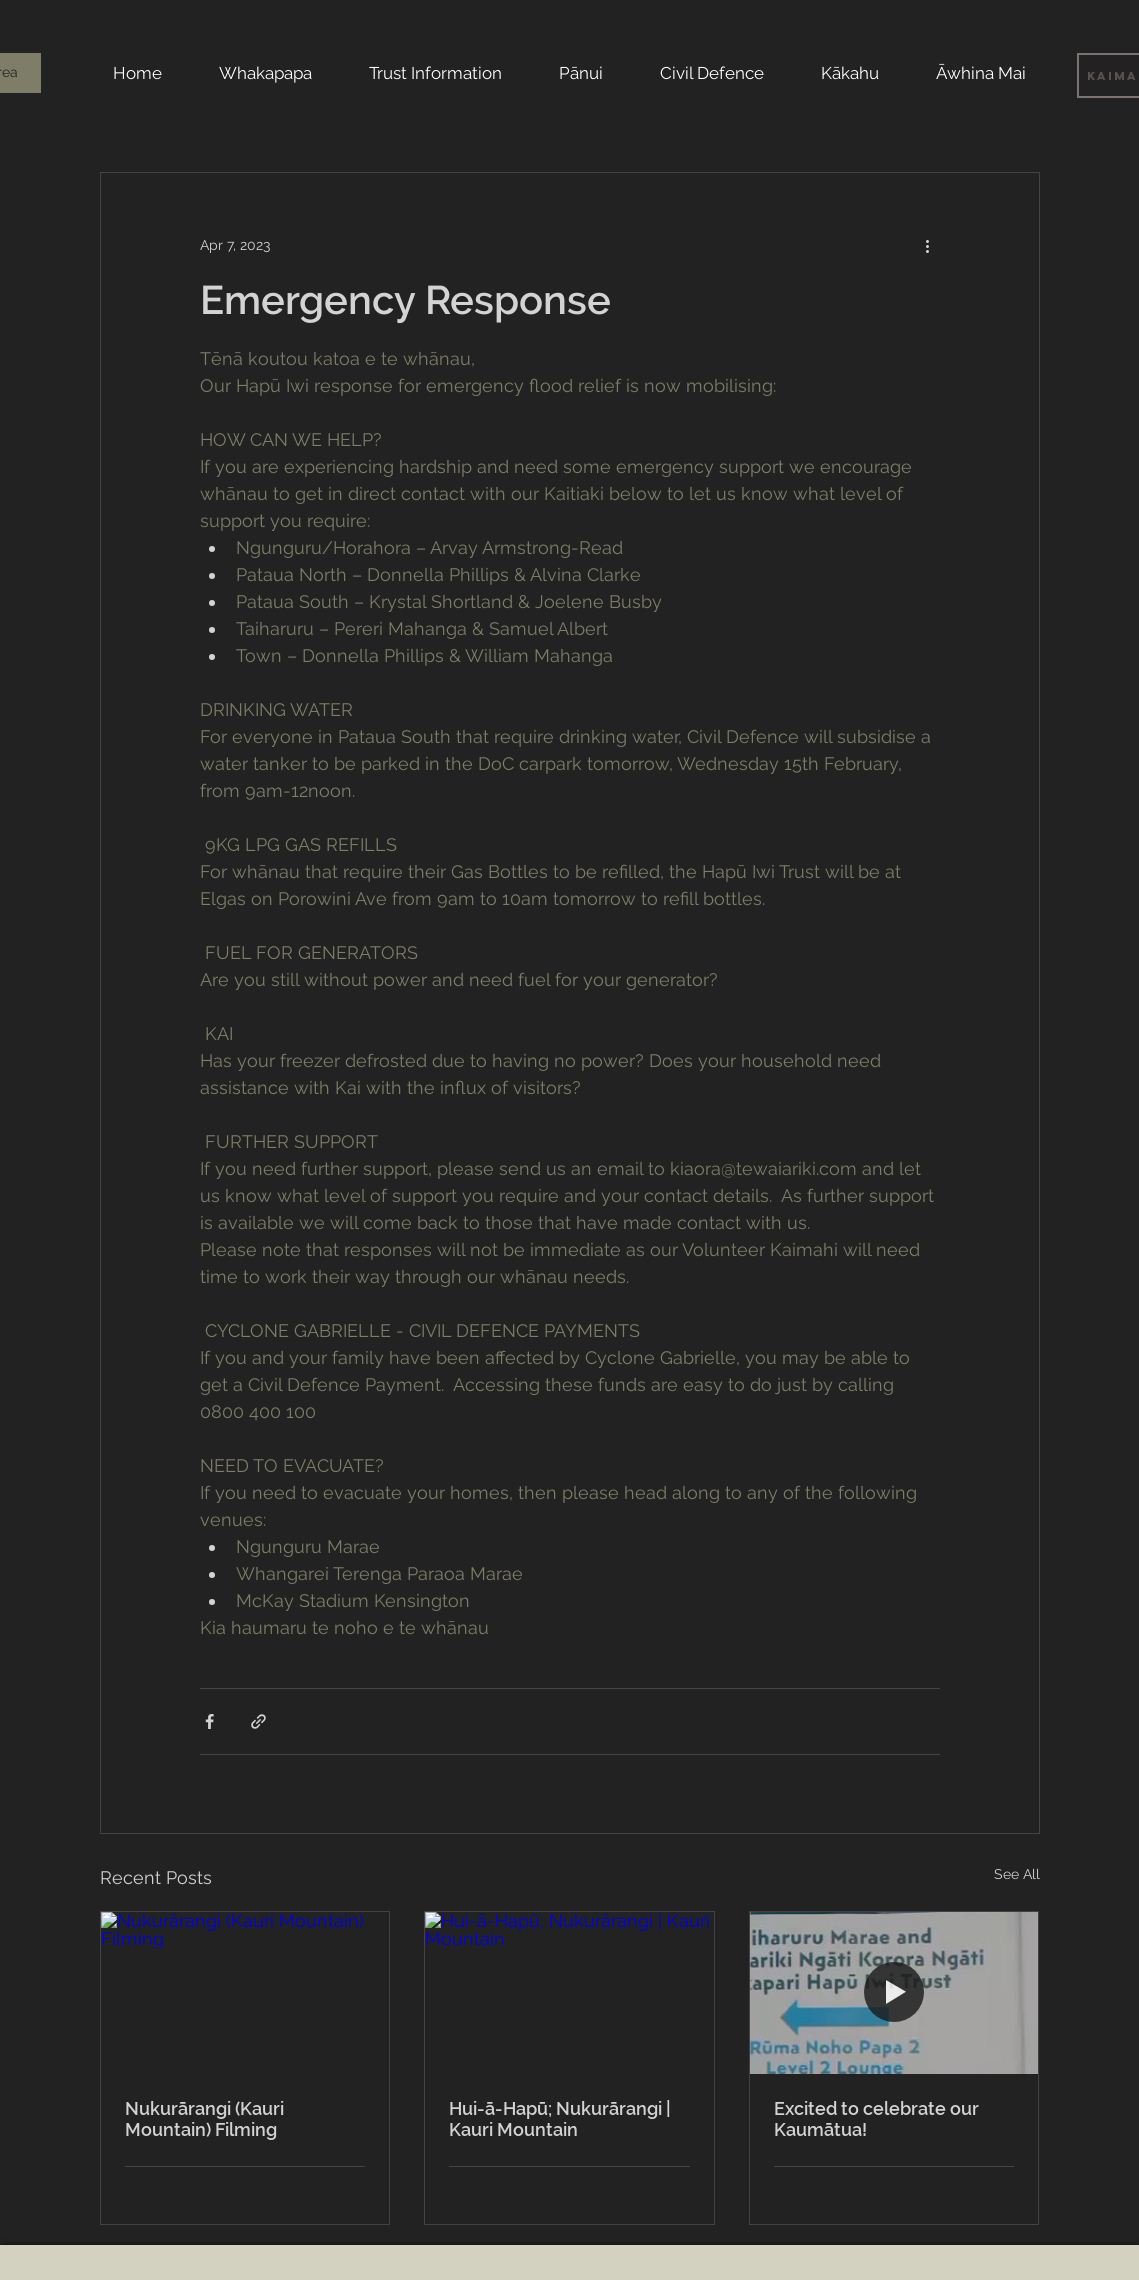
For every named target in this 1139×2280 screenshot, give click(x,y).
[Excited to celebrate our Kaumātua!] (894, 1993)
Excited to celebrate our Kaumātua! (876, 2119)
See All (1017, 1874)
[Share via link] (258, 1721)
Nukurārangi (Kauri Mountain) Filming (204, 2119)
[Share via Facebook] (209, 1721)
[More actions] (928, 245)
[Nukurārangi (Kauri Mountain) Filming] (245, 1993)
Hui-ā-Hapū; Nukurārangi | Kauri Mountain (560, 2119)
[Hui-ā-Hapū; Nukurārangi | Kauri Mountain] (569, 1993)
